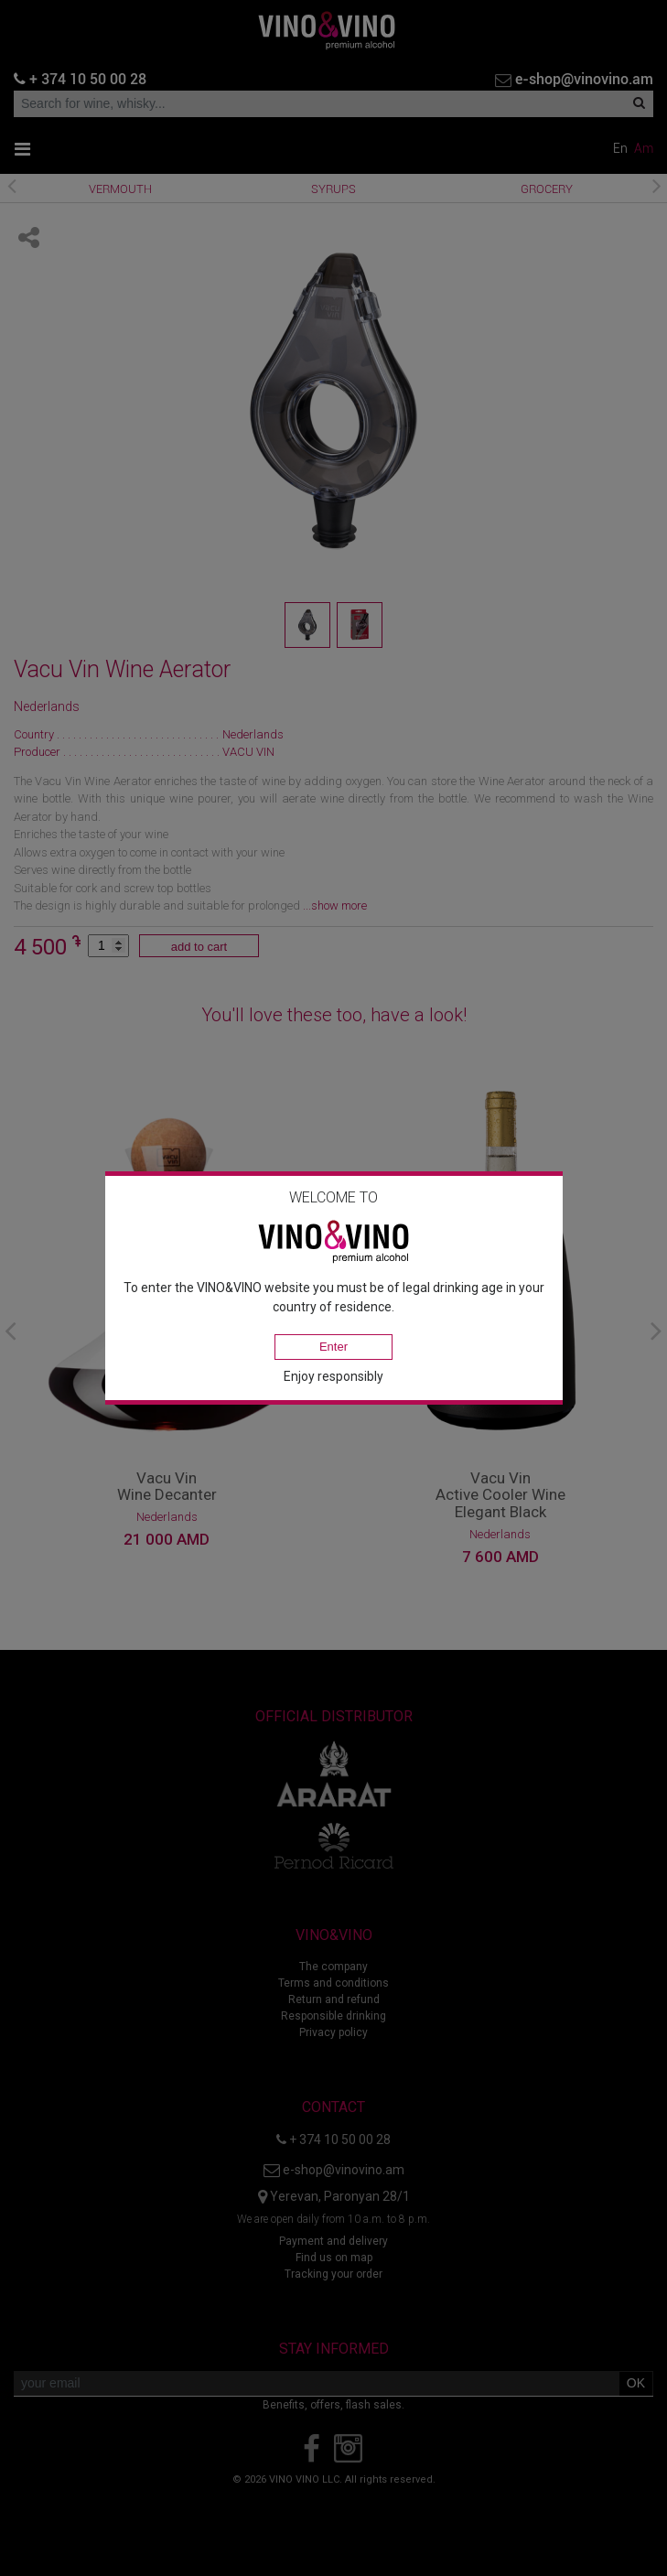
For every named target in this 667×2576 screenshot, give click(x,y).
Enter (333, 1346)
